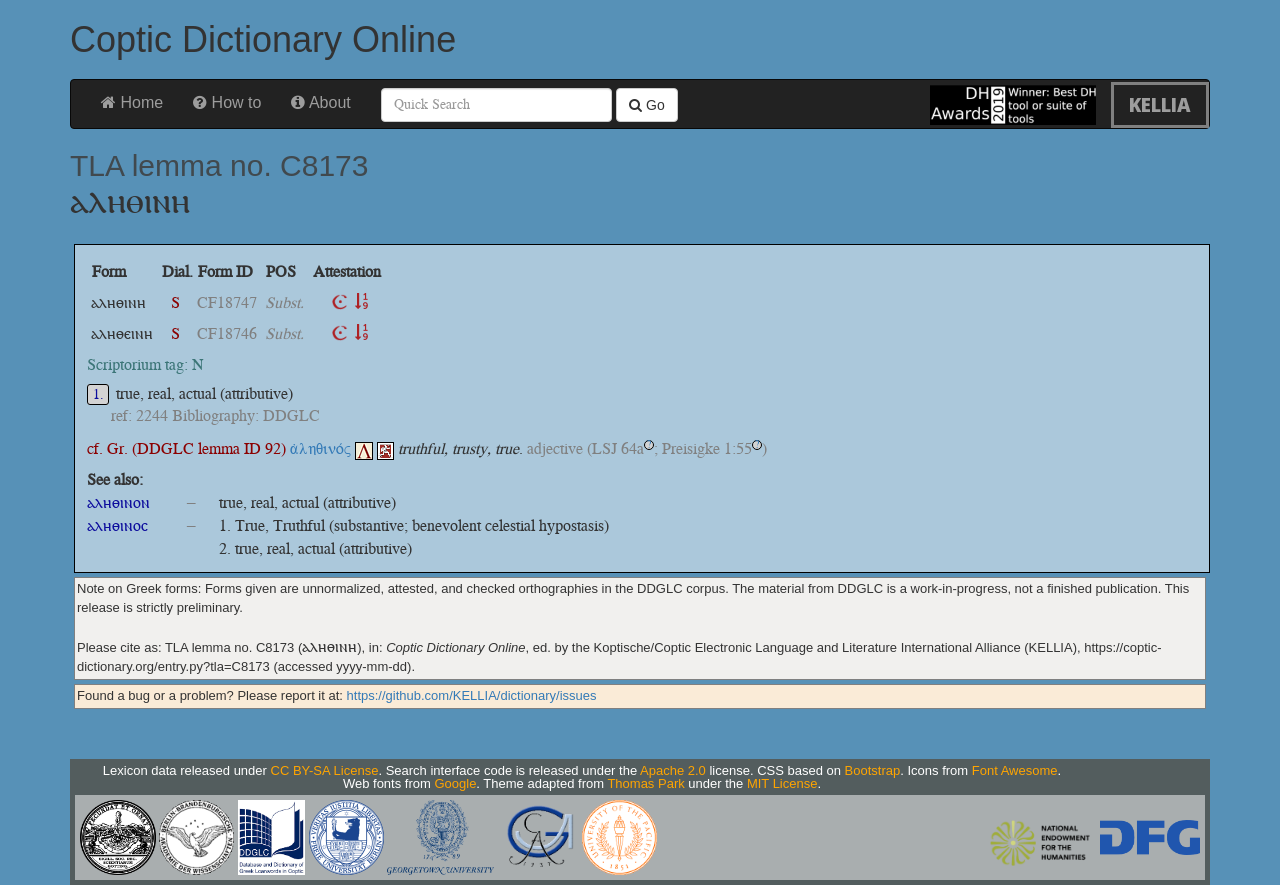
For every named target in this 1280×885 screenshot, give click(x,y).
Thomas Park (645, 783)
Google (455, 783)
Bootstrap (873, 770)
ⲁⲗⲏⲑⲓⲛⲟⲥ (117, 525)
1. (98, 394)
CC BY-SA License (325, 770)
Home (132, 102)
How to (227, 102)
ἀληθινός (331, 448)
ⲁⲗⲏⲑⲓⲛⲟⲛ (118, 502)
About (320, 102)
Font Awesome (1015, 770)
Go (647, 105)
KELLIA (1160, 104)
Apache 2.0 (673, 770)
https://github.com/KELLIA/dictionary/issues (472, 695)
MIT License (782, 783)
